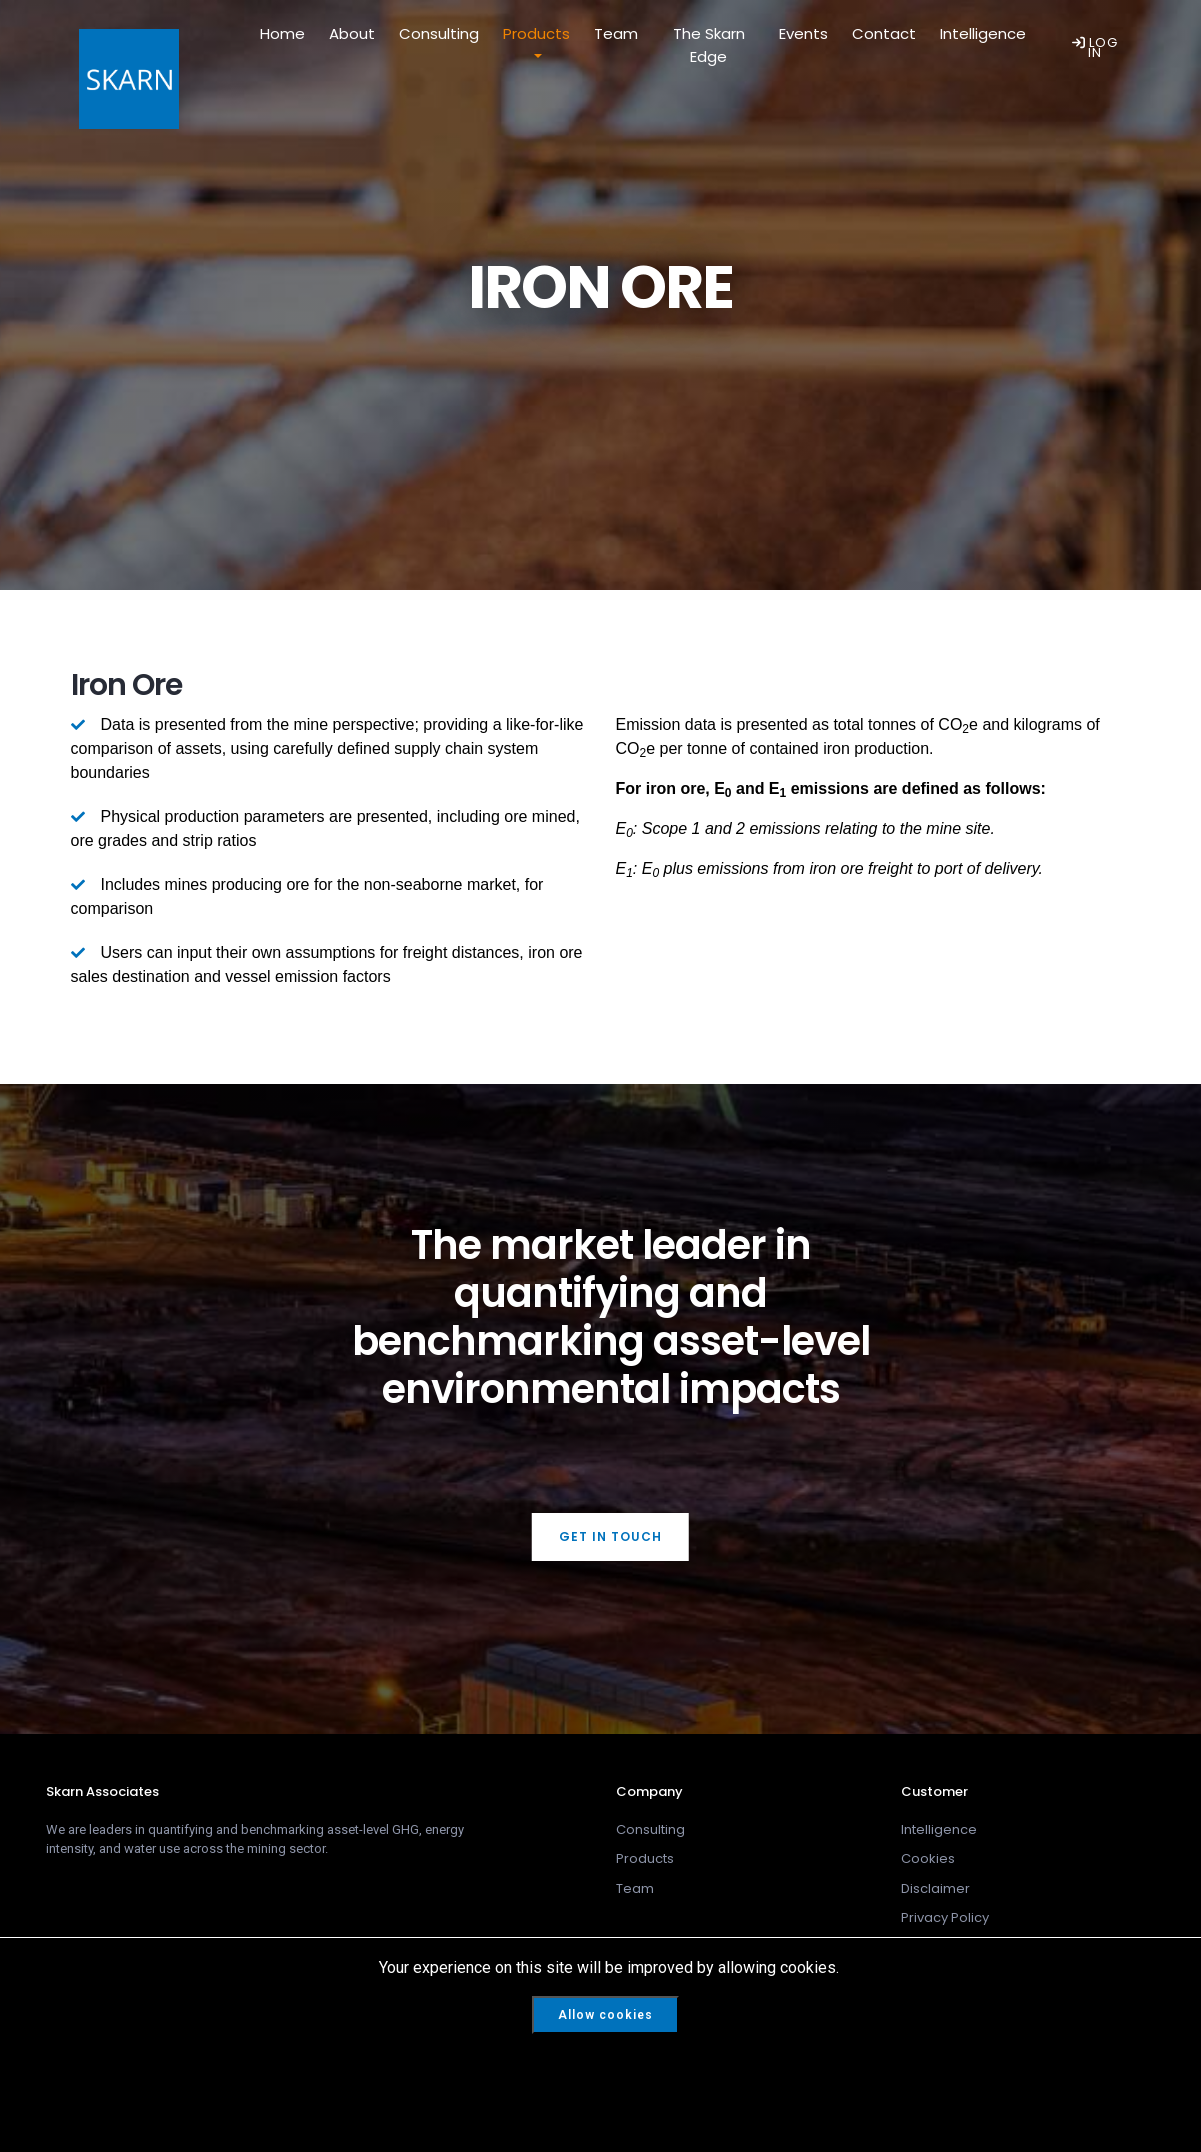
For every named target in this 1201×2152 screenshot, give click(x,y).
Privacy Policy (945, 1917)
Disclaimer (935, 1888)
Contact (884, 33)
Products (536, 33)
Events (803, 33)
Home (282, 33)
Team (616, 33)
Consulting (439, 33)
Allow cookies (605, 2015)
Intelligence (983, 33)
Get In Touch (610, 1536)
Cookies (928, 1858)
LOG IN (1095, 47)
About (352, 33)
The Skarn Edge (709, 45)
